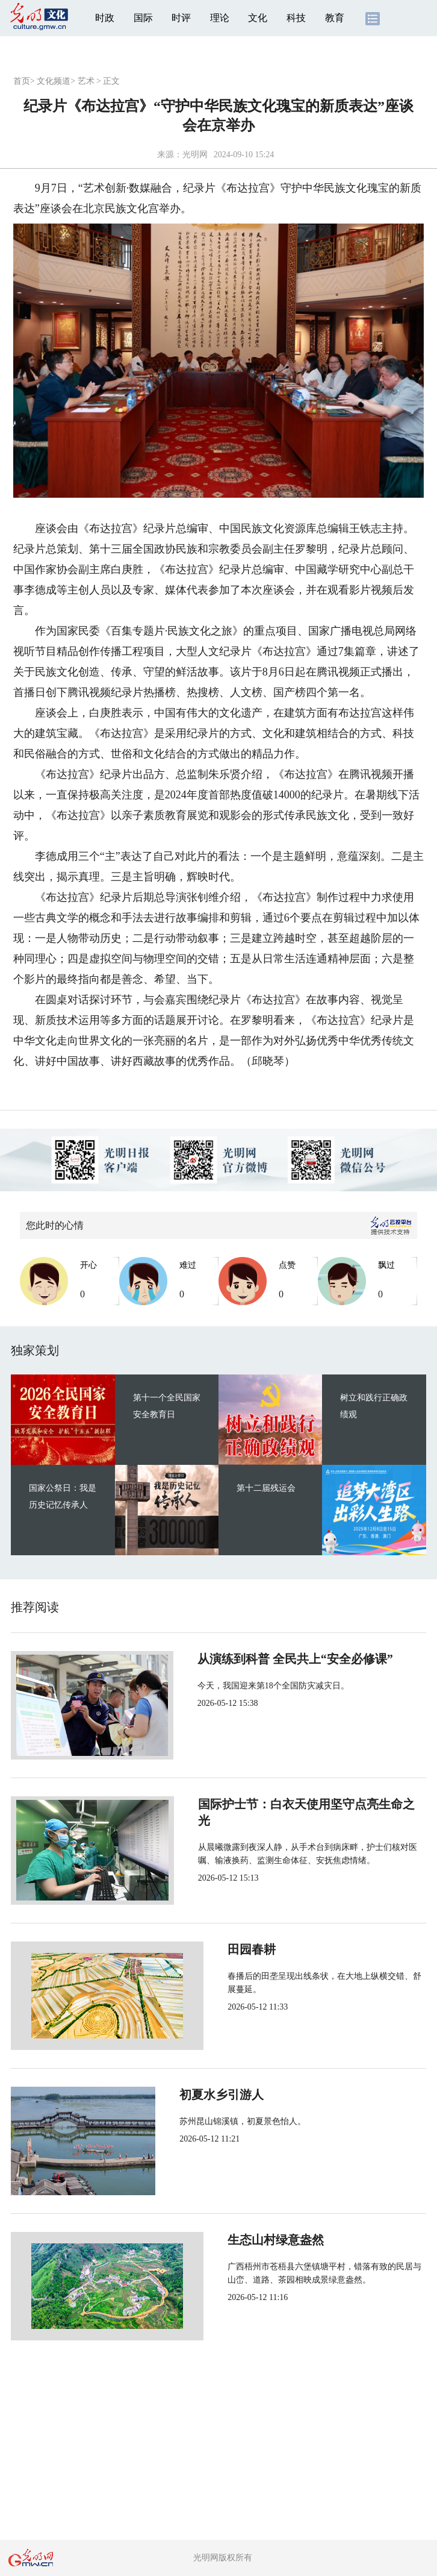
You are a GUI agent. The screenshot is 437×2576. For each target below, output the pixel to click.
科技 (296, 18)
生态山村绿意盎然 (235, 2239)
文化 (257, 18)
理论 (219, 18)
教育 (334, 18)
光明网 (195, 154)
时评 (181, 18)
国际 (143, 18)
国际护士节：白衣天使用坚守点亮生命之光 (301, 1804)
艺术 (86, 81)
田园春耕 (211, 1949)
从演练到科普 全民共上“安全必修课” (284, 1659)
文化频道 (53, 81)
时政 (104, 18)
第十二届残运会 (266, 1488)
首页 (21, 81)
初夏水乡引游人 (229, 2094)
